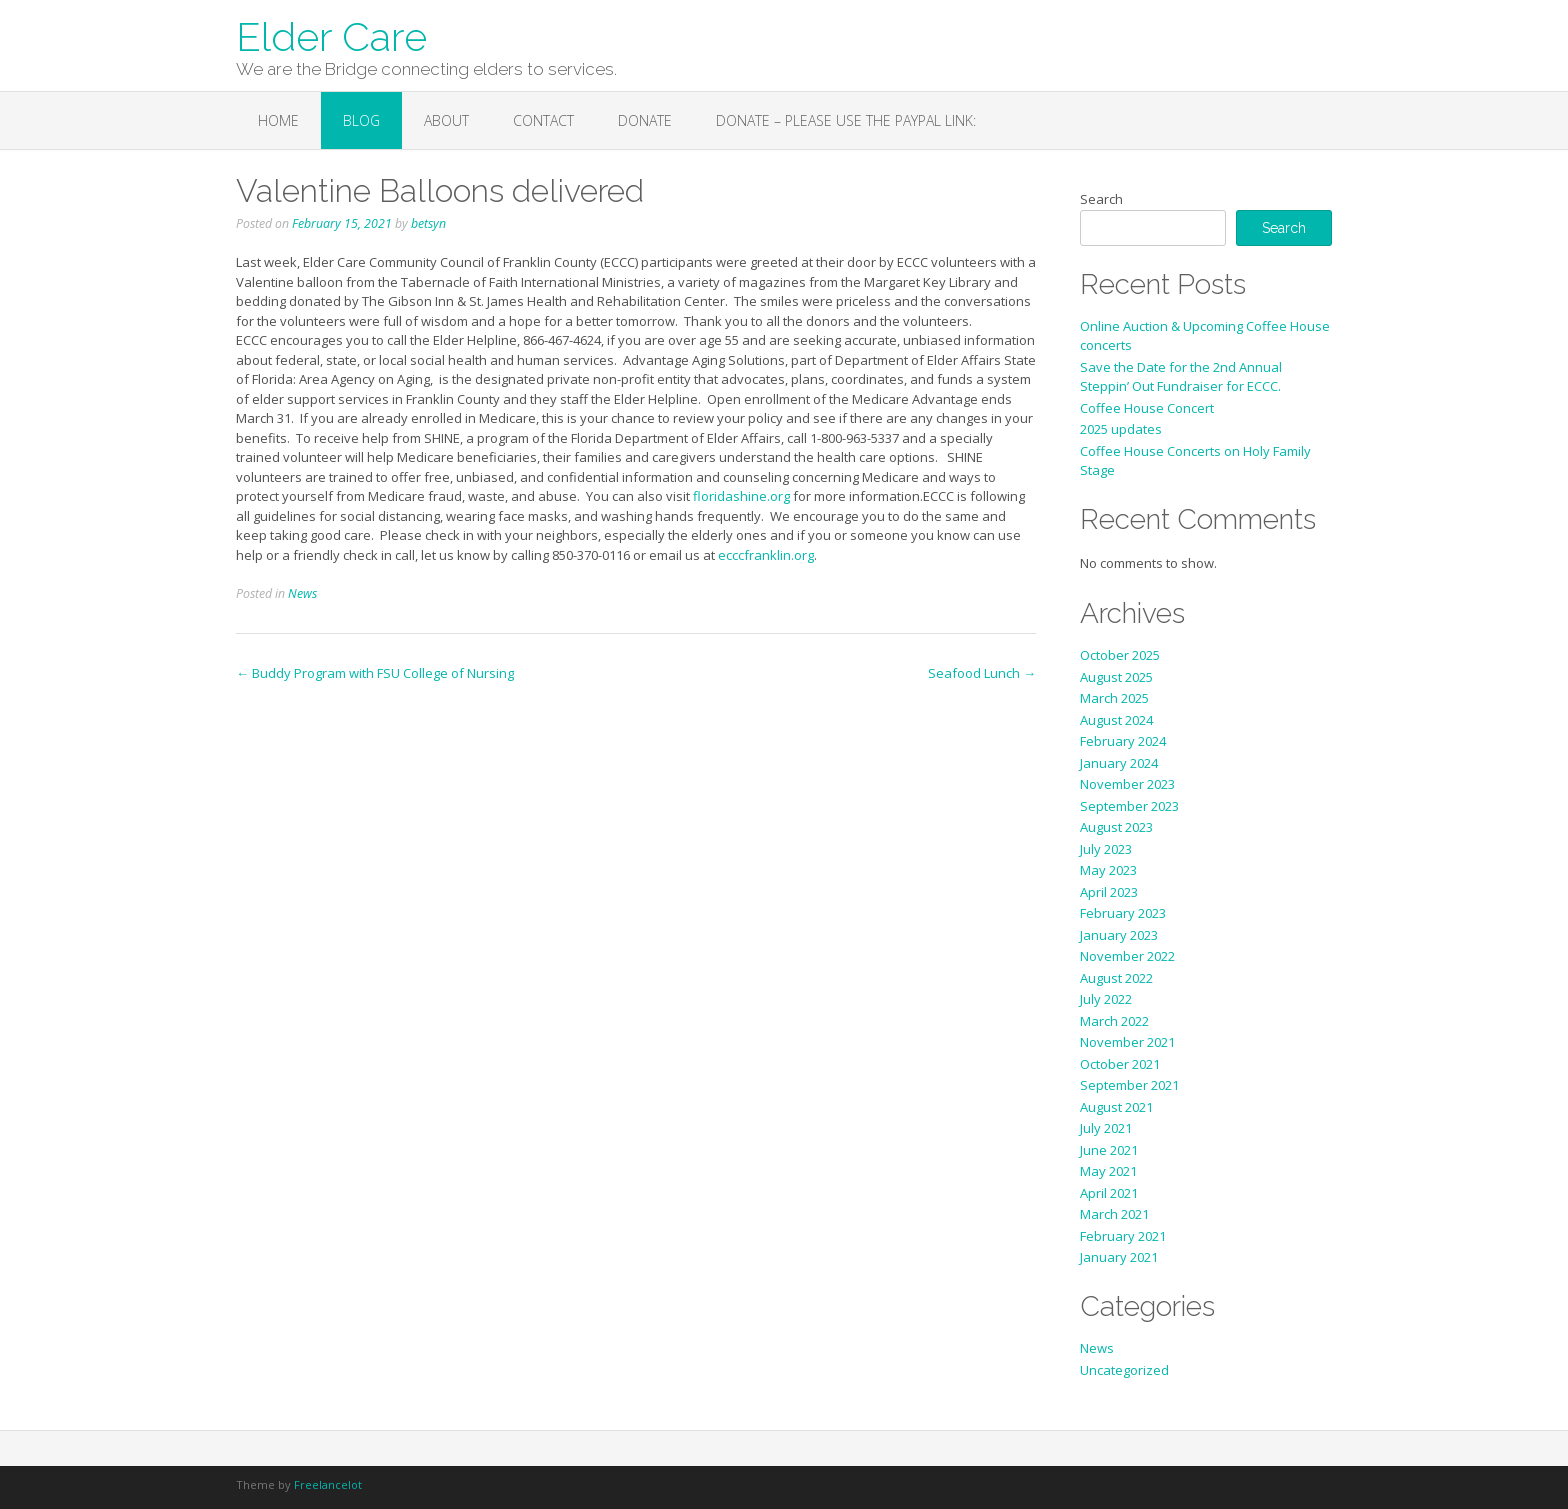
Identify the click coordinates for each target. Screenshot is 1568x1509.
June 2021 (1109, 1150)
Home (278, 120)
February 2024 (1123, 741)
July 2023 (1106, 849)
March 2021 (1114, 1214)
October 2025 (1120, 655)
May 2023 (1108, 870)
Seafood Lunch (982, 673)
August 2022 (1116, 978)
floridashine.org (741, 496)
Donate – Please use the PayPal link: (846, 120)
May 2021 (1108, 1171)
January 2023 (1119, 935)
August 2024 (1116, 720)
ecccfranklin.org (766, 555)
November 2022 (1127, 956)
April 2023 (1109, 892)
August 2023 (1116, 827)
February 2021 (1123, 1236)
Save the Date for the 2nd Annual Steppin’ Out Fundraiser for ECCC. (1181, 377)
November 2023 (1127, 784)
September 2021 (1129, 1085)
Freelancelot (328, 1484)
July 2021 (1106, 1128)
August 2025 (1116, 677)
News (302, 593)
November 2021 (1127, 1042)
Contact (543, 120)
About (446, 120)
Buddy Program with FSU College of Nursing (375, 673)
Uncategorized (1124, 1370)
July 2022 (1106, 999)
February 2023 (1123, 913)
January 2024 (1119, 763)
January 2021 (1119, 1257)
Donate (645, 120)
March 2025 (1114, 698)
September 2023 (1129, 806)
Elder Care (331, 35)
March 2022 (1114, 1021)
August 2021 (1116, 1107)
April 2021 (1109, 1193)
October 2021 (1120, 1064)
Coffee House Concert (1147, 408)
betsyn (428, 223)
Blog (361, 120)
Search (1101, 199)
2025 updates (1121, 429)
